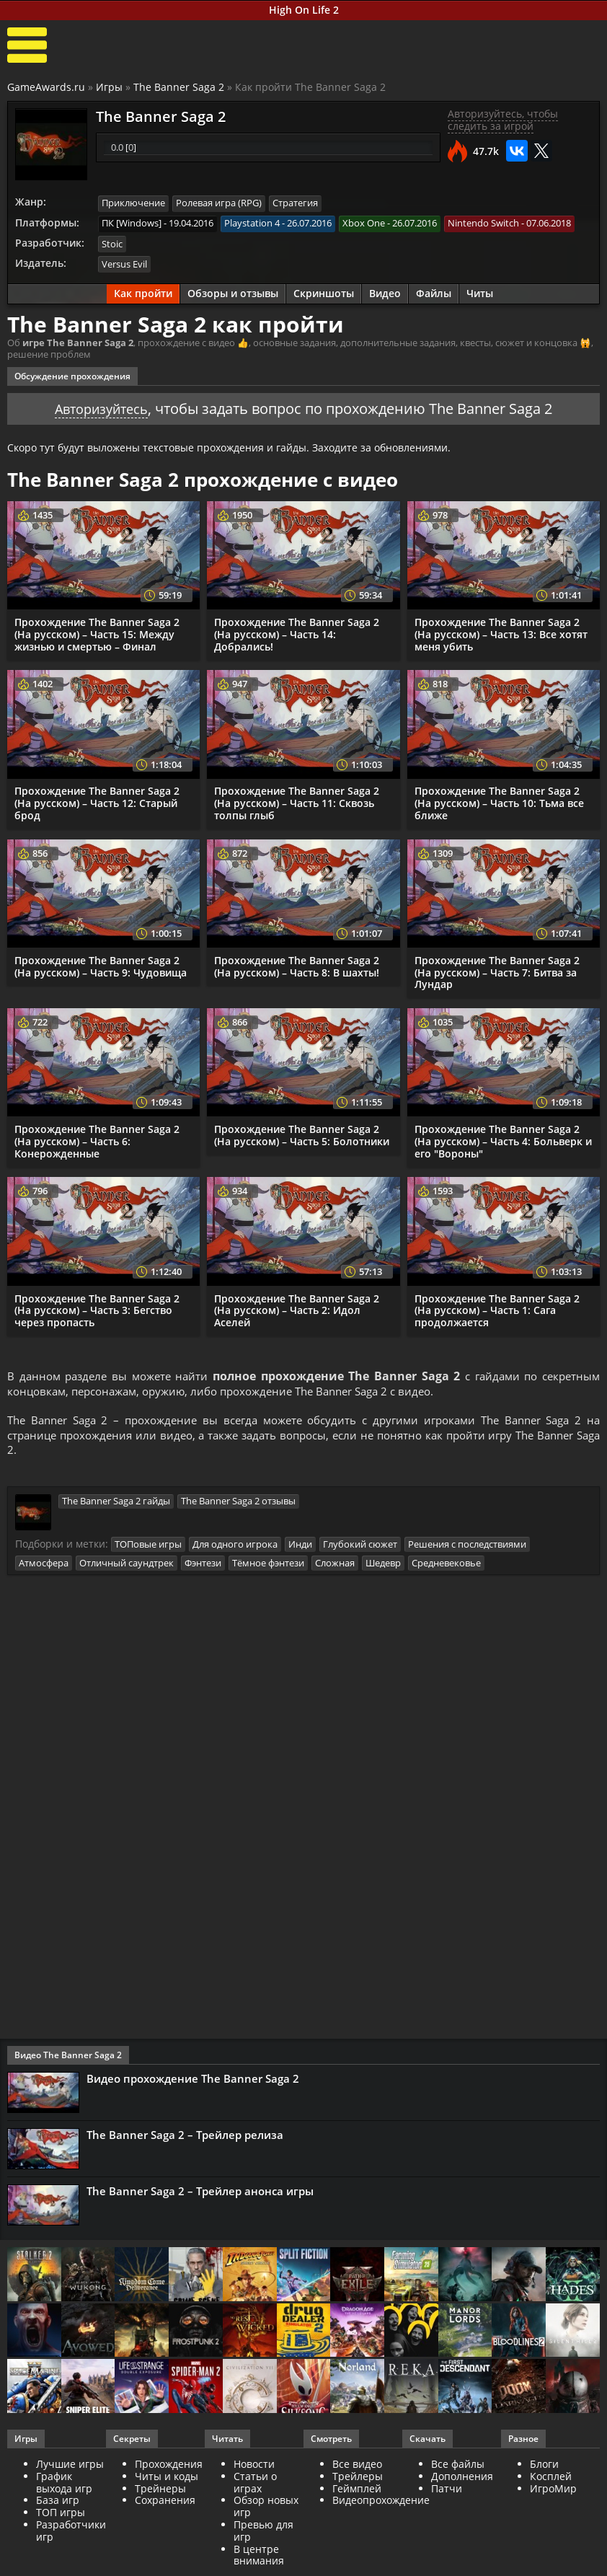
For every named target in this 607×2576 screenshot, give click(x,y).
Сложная (335, 1564)
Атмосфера (43, 1564)
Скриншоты (323, 292)
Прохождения (169, 2467)
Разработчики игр (71, 2533)
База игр (57, 2503)
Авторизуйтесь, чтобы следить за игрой (503, 120)
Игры (109, 87)
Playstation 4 (252, 222)
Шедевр (383, 1564)
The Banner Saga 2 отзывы (238, 1504)
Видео (385, 292)
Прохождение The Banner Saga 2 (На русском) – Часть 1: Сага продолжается (497, 1308)
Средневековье (446, 1564)
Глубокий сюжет (360, 1547)
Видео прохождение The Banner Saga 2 (193, 2081)
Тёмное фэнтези (268, 1564)
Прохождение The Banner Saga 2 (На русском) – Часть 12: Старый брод (97, 801)
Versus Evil (124, 262)
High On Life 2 (304, 10)
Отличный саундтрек (126, 1564)
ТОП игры (60, 2515)
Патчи (446, 2490)
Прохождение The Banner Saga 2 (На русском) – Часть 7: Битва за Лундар (497, 970)
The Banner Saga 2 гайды (116, 1504)
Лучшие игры (70, 2467)
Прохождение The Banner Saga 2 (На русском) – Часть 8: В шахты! (296, 964)
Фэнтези (203, 1564)
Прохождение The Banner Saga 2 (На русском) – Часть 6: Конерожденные (97, 1139)
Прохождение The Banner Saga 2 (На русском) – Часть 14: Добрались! (296, 632)
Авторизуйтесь (101, 406)
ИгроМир (553, 2490)
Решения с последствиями (467, 1547)
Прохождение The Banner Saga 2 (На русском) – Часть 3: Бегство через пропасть (97, 1308)
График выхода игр (64, 2484)
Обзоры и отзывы (232, 292)
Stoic (112, 243)
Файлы (433, 292)
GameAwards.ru (46, 87)
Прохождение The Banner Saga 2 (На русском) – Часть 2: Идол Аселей (296, 1308)
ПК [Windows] (131, 222)
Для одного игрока (235, 1547)
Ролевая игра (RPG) (219, 203)
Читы (479, 292)
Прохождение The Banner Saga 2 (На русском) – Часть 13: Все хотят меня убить (501, 632)
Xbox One (363, 222)
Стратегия (295, 203)
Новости (254, 2467)
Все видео (357, 2467)
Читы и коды (166, 2478)
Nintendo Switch (483, 222)
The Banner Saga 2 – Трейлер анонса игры (200, 2193)
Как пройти (143, 292)
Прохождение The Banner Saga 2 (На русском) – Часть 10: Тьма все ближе (499, 801)
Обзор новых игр (266, 2509)
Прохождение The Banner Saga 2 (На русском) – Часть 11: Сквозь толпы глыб (296, 801)
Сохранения (165, 2503)
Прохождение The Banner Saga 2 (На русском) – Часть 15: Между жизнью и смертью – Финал (97, 632)
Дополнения (462, 2478)
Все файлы (457, 2467)
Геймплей (356, 2490)
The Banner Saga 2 (178, 87)
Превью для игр (263, 2533)
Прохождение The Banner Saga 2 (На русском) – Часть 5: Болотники (301, 1133)
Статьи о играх (255, 2484)
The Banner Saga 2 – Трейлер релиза (185, 2137)
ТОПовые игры (148, 1547)
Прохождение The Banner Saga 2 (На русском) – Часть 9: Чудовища (100, 964)
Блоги (544, 2467)
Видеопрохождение (381, 2503)
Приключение (133, 203)
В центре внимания (259, 2557)
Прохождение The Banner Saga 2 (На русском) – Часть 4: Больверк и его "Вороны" (503, 1139)
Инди (300, 1547)
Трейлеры (357, 2478)
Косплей (551, 2478)
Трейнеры (160, 2490)
